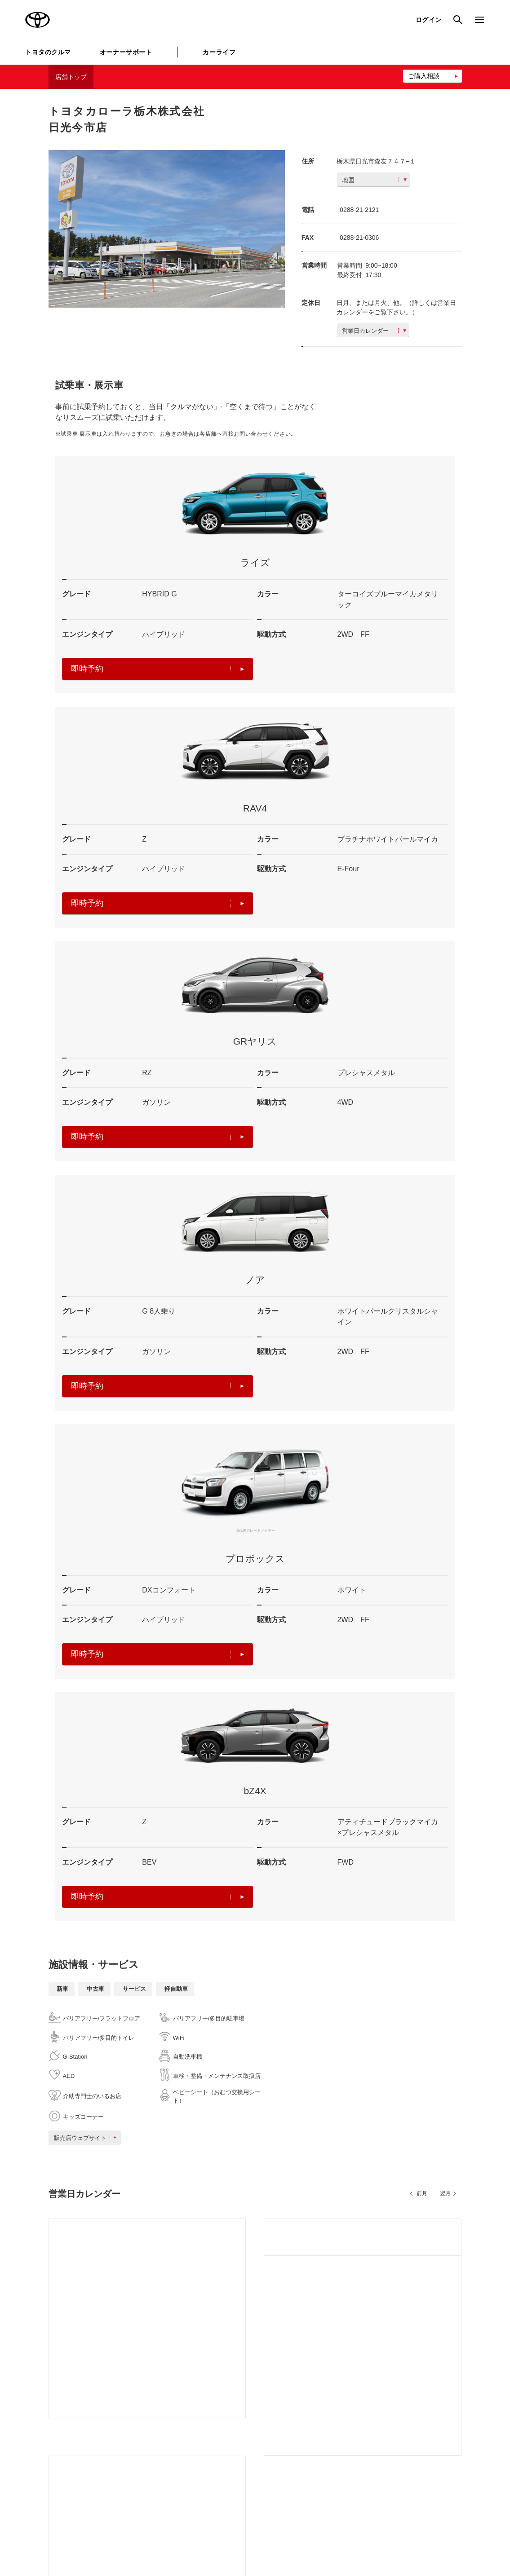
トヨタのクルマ (48, 52)
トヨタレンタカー (239, 2462)
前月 (422, 2193)
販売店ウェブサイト (87, 2138)
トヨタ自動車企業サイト (147, 2408)
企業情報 (408, 2531)
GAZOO (227, 2408)
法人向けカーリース (327, 2447)
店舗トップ (71, 76)
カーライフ (219, 52)
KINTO (310, 2408)
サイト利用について (95, 2531)
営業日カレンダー (374, 330)
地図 (374, 180)
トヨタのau (316, 2462)
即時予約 (157, 668)
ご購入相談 (423, 75)
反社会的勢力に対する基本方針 (343, 2531)
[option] (167, 229)
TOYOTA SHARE (324, 2424)
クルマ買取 (230, 2447)
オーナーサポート (126, 52)
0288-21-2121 (359, 209)
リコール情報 (450, 2531)
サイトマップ (38, 2531)
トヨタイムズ (134, 2424)
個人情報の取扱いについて (168, 2531)
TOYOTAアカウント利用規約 (252, 2531)
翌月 (445, 2193)
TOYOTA (38, 20)
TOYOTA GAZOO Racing (150, 2439)
